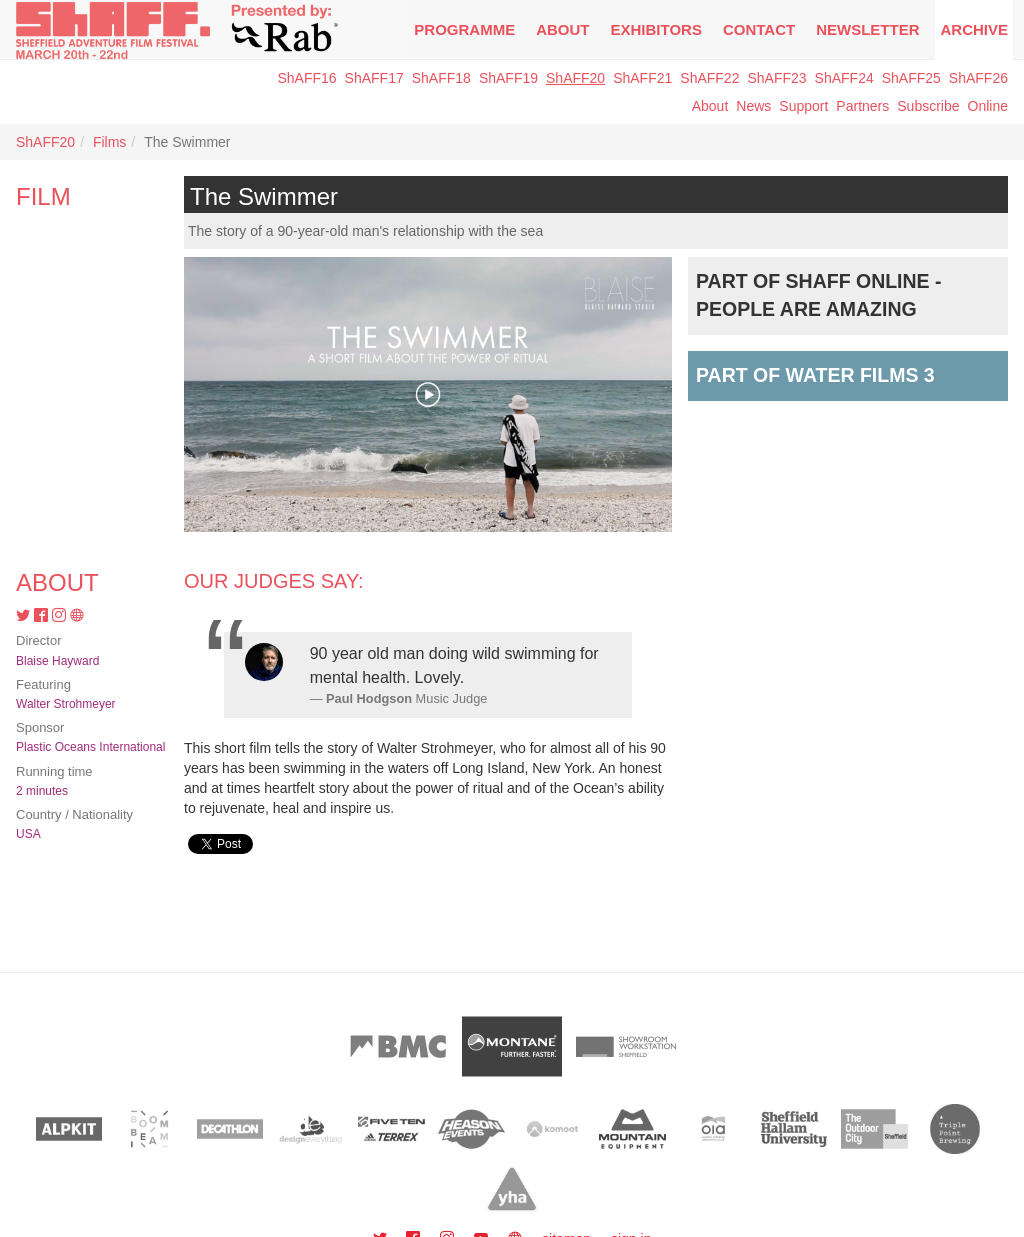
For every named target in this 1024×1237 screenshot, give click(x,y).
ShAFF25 (911, 78)
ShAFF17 (374, 78)
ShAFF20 (575, 78)
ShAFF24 (844, 78)
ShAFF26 (978, 78)
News (753, 106)
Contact (759, 29)
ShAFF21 (642, 78)
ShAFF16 (306, 78)
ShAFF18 (441, 78)
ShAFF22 (709, 78)
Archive (974, 29)
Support (803, 106)
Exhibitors (656, 29)
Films (109, 142)
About (562, 29)
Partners (862, 106)
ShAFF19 (508, 78)
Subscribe (928, 106)
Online (988, 106)
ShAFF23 (776, 78)
